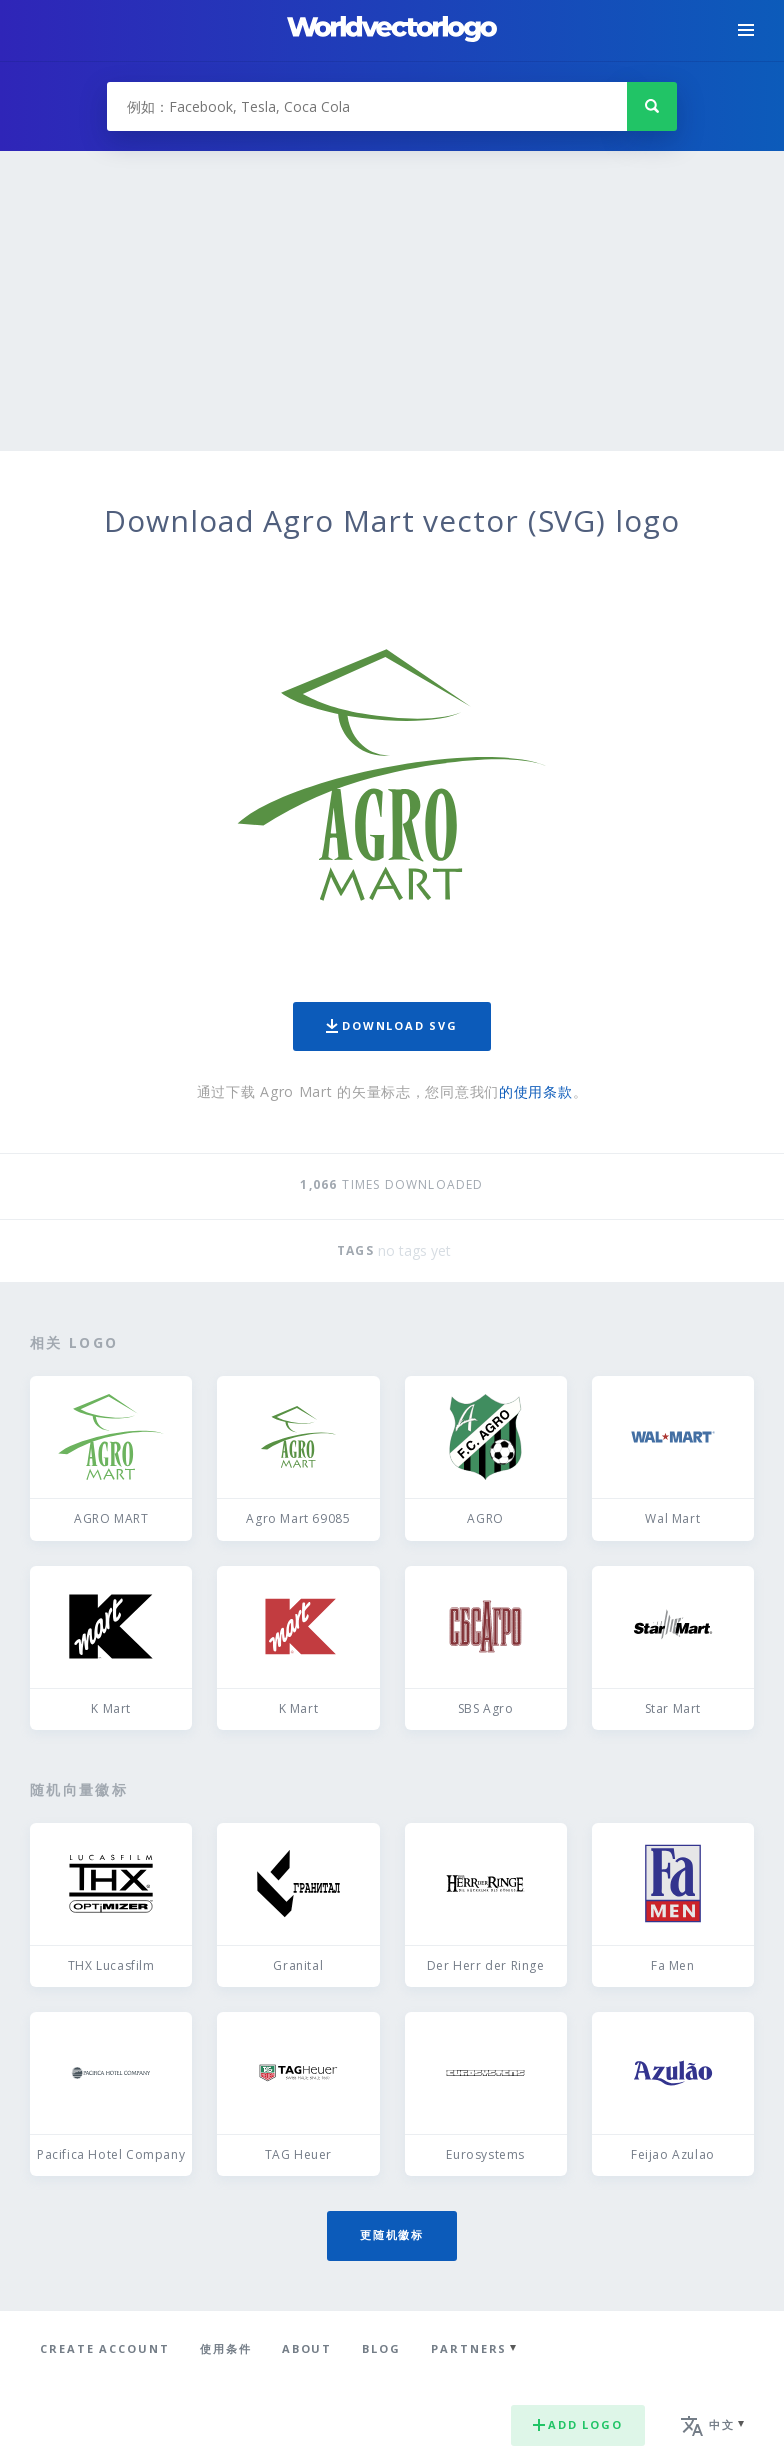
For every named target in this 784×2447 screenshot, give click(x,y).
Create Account (105, 2348)
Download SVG (392, 1025)
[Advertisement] (392, 301)
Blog (381, 2348)
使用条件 (226, 2348)
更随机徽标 (392, 2234)
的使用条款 (536, 1091)
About (307, 2348)
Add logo (578, 2424)
